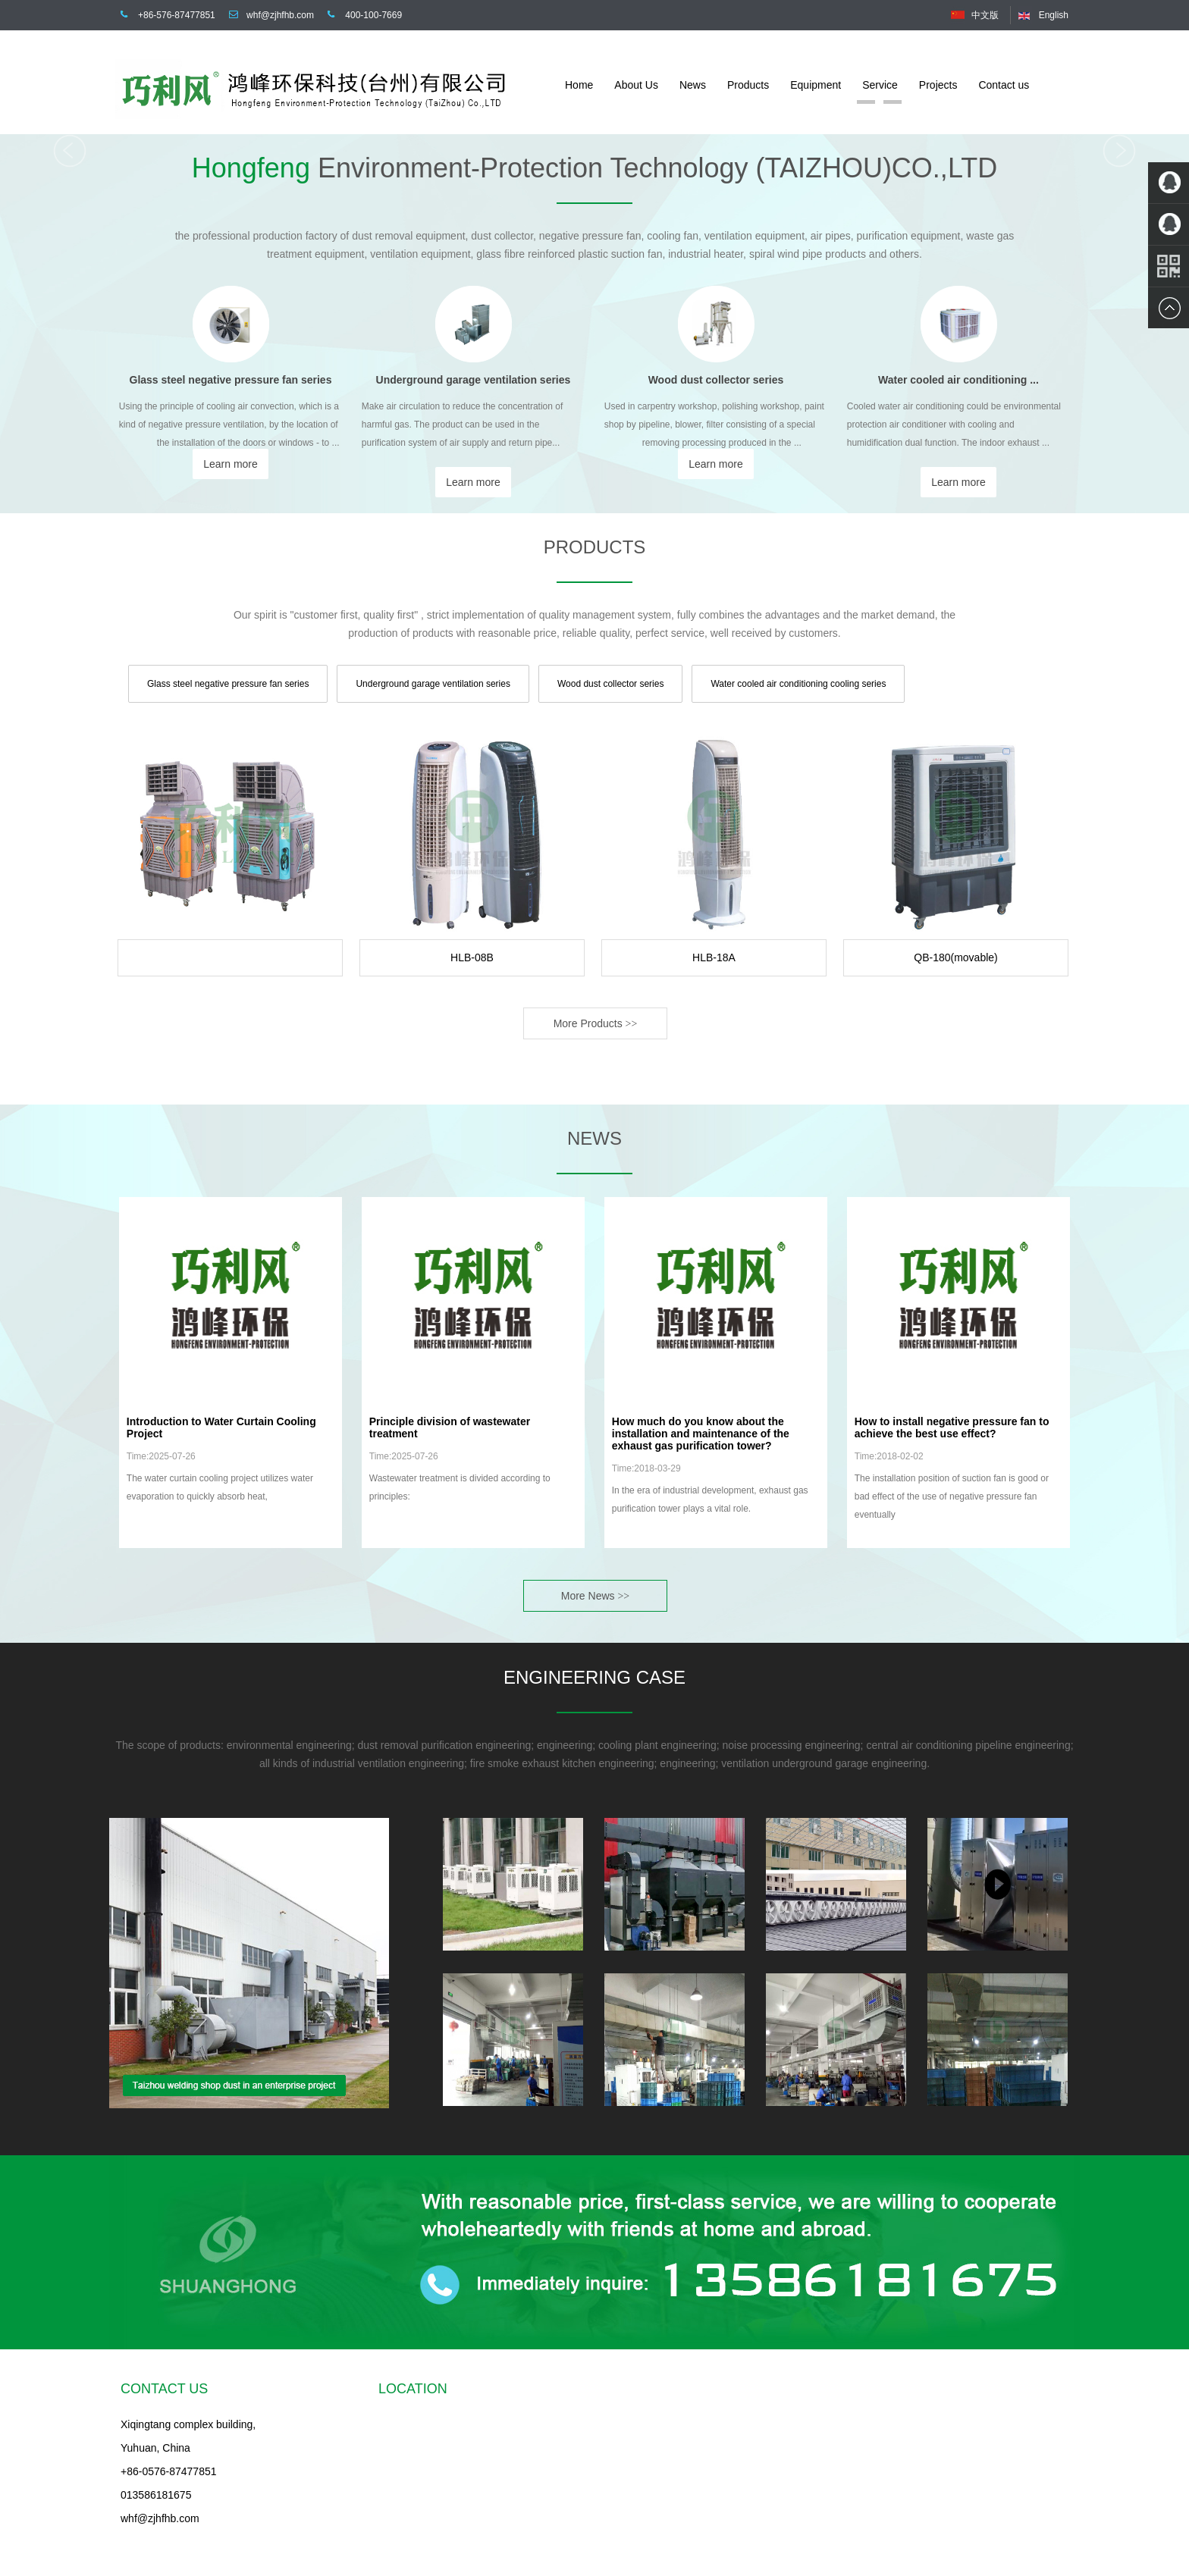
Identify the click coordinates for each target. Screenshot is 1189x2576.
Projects (938, 85)
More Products (596, 1023)
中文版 (985, 15)
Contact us (1003, 85)
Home (579, 85)
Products (748, 85)
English (1053, 15)
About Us (636, 85)
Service (880, 85)
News (692, 85)
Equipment (815, 85)
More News (595, 1596)
